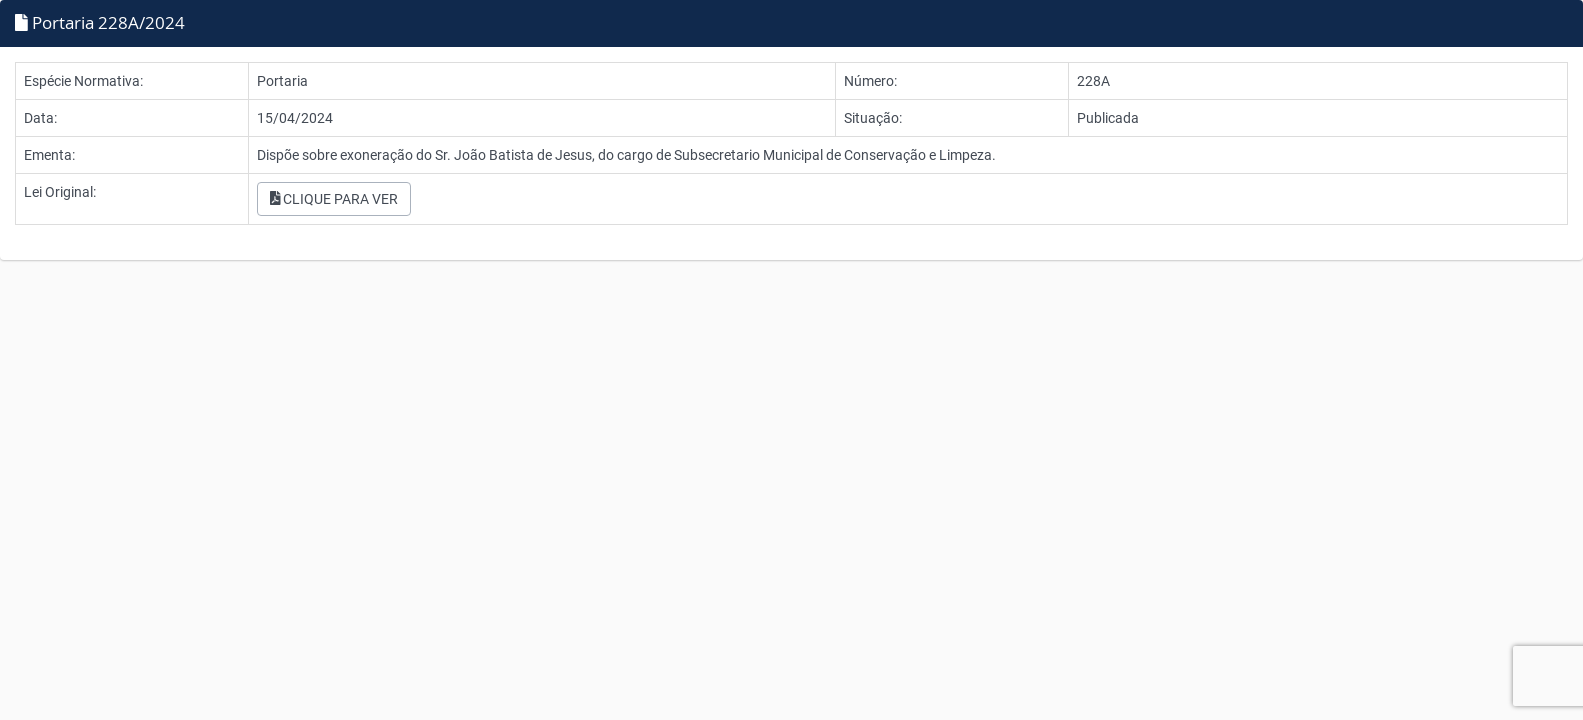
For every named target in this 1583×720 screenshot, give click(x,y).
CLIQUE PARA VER (334, 199)
